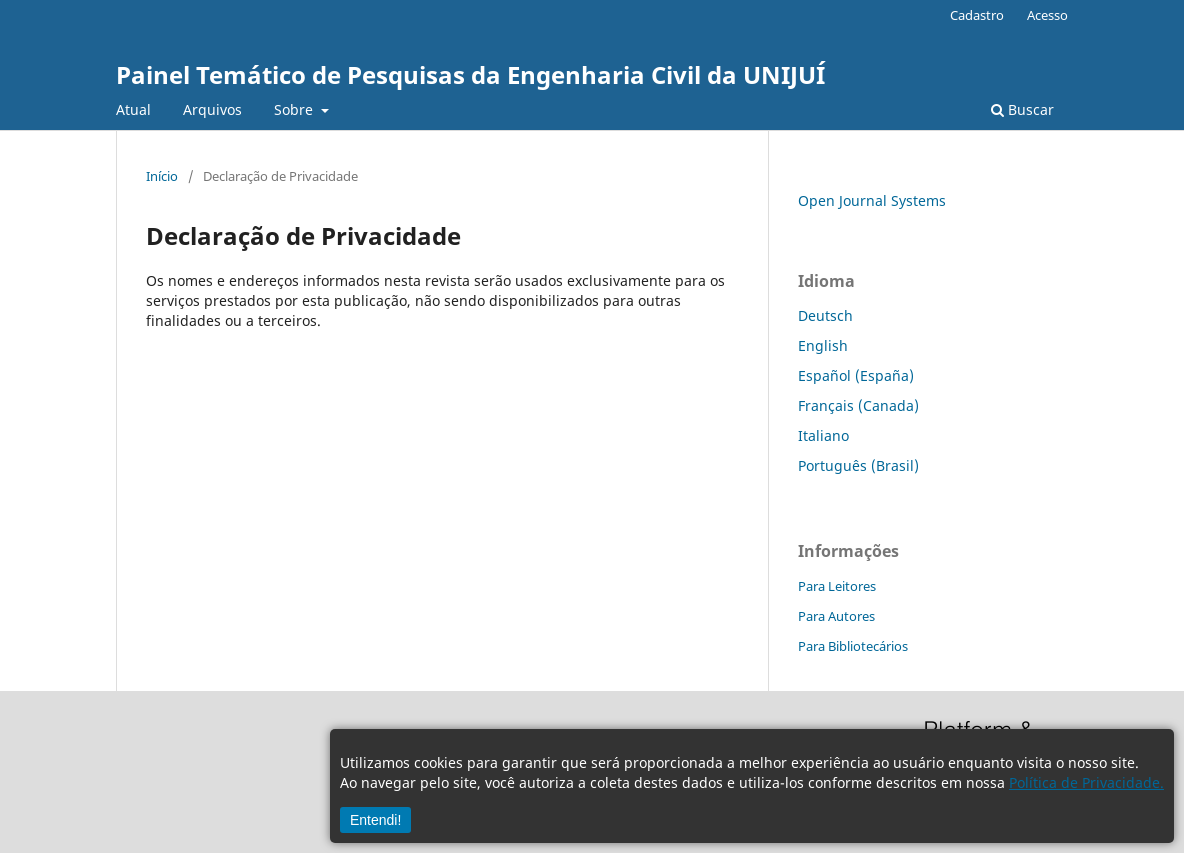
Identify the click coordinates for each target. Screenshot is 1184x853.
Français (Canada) (858, 405)
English (823, 345)
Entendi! (375, 820)
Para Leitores (837, 586)
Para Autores (836, 616)
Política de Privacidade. (1086, 782)
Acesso (1047, 15)
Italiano (823, 435)
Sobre (295, 109)
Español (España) (856, 375)
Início (162, 176)
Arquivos (212, 109)
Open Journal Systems (872, 200)
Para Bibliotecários (853, 646)
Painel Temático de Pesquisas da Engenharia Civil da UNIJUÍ (470, 74)
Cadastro (977, 15)
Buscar (1022, 109)
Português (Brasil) (858, 465)
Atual (133, 109)
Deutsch (825, 315)
